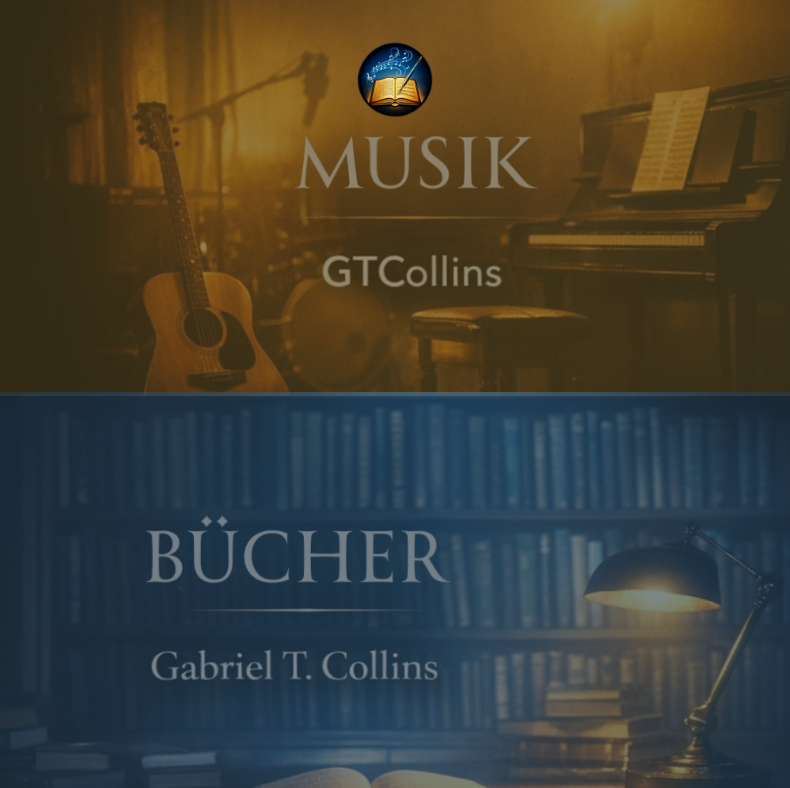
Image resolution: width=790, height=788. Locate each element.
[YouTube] (395, 752)
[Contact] (439, 752)
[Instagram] (351, 752)
